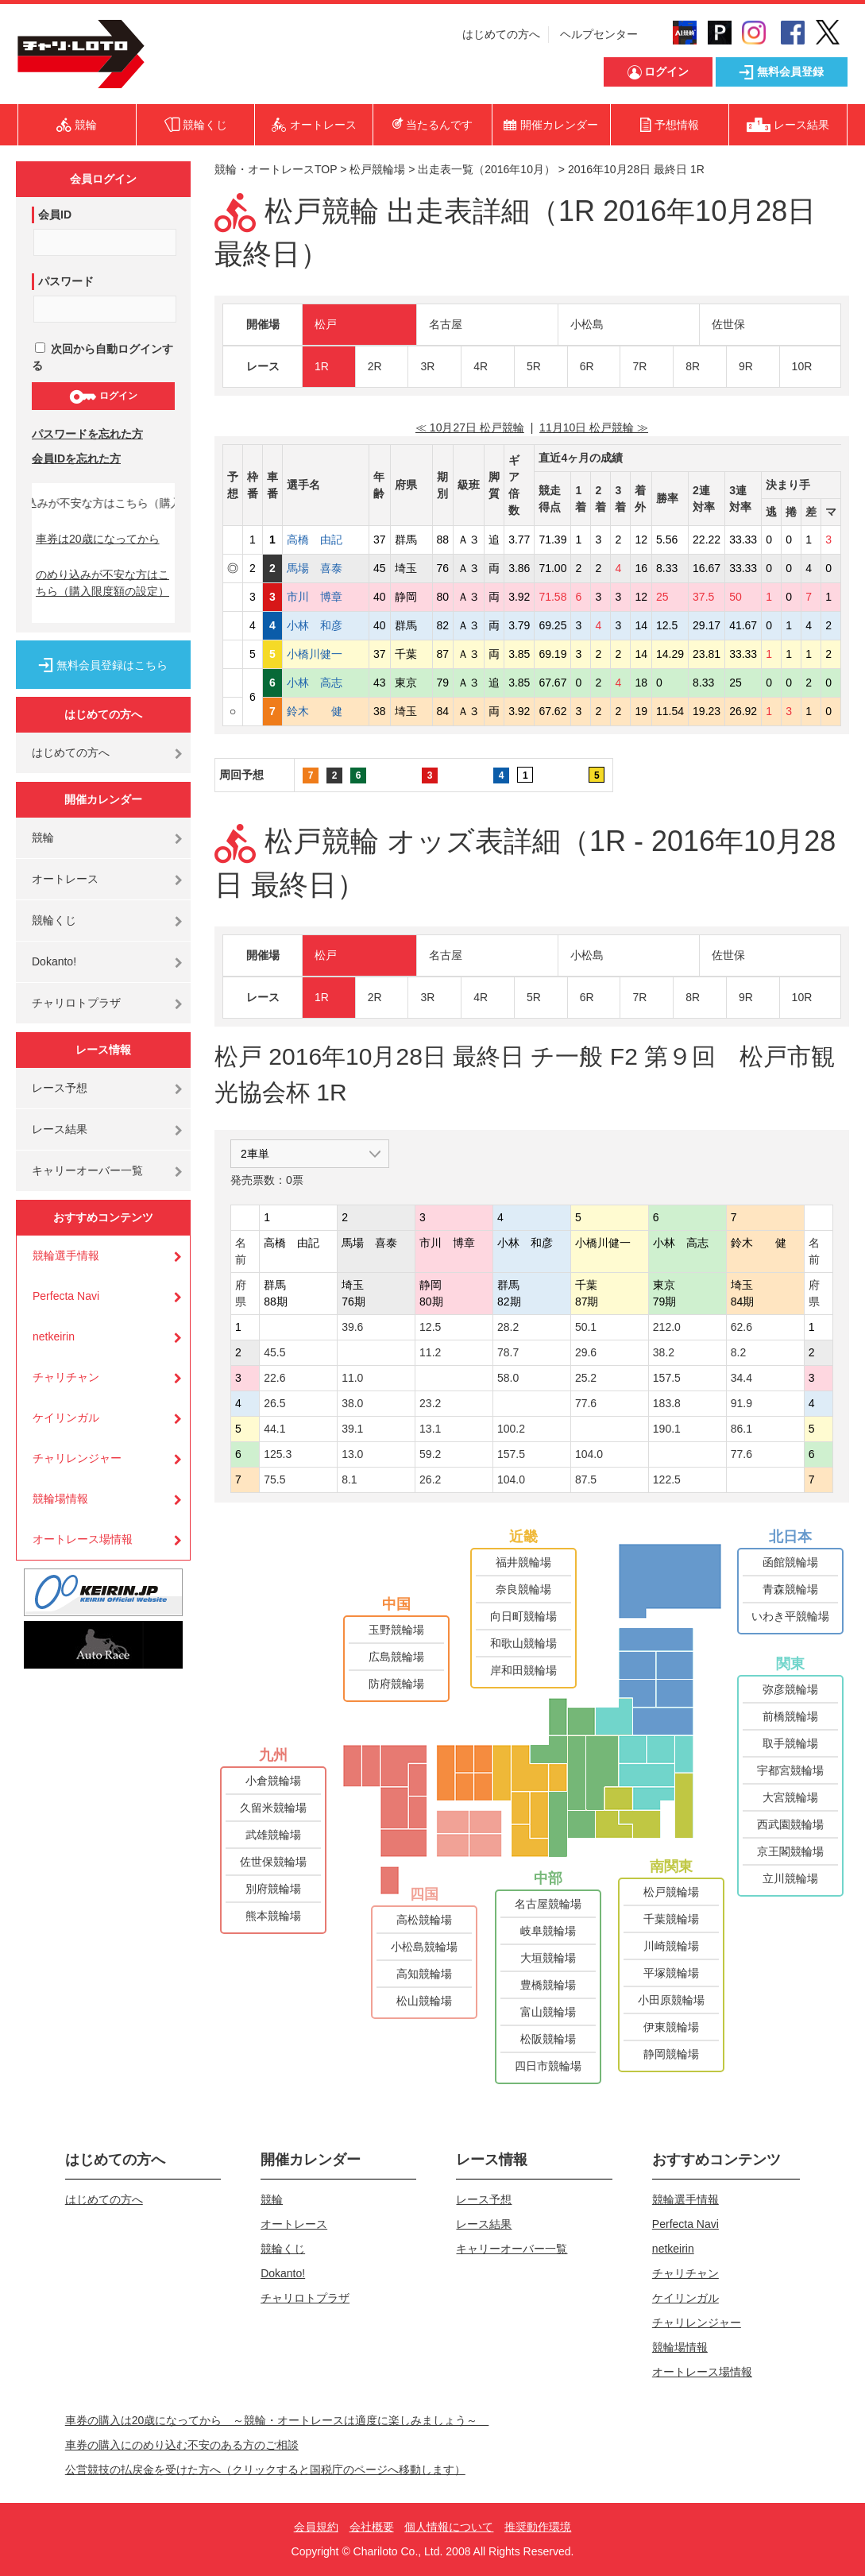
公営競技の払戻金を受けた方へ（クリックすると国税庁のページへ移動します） (265, 2469)
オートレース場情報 (83, 1539)
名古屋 (445, 324)
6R (587, 366)
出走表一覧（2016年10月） (486, 169)
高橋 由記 (326, 539)
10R (802, 366)
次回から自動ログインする (102, 357)
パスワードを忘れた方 (87, 433)
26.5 (274, 1403)
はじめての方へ (501, 34)
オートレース (65, 878)
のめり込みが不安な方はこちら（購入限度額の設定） (102, 583)
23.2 (430, 1403)
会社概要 (371, 2526)
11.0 (352, 1377)
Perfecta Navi (66, 1296)
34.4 (741, 1377)
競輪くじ (54, 920)
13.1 (430, 1428)
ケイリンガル (66, 1417)
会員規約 (316, 2526)
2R (375, 366)
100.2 (511, 1428)
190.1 (667, 1428)
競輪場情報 (60, 1498)
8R (692, 366)
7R (639, 366)
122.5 (667, 1479)
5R (534, 366)
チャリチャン (66, 1377)
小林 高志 (326, 682)
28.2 (508, 1327)
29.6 (586, 1352)
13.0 (352, 1454)
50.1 (586, 1327)
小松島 (587, 324)
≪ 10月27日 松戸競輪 (469, 427)
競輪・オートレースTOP (275, 169)
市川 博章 (326, 596)
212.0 (667, 1327)
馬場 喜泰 (326, 568)
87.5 (586, 1479)
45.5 (274, 1352)
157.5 (667, 1377)
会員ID (54, 214)
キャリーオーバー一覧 (87, 1170)
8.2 (738, 1352)
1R (322, 366)
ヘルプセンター (599, 34)
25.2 (586, 1377)
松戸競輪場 (377, 169)
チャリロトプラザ (76, 1002)
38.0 (352, 1403)
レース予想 (59, 1087)
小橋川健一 (326, 654)
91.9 (741, 1403)
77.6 (586, 1403)
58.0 (508, 1377)
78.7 (508, 1352)
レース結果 (59, 1129)
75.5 (274, 1479)
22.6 (274, 1377)
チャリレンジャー (77, 1458)
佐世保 (728, 324)
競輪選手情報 (66, 1255)
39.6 (352, 1327)
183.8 (667, 1403)
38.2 (663, 1352)
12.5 (430, 1327)
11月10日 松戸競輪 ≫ (593, 427)
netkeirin (54, 1336)
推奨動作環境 (537, 2526)
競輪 (43, 837)
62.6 (741, 1327)
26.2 (430, 1479)
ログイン (103, 396)
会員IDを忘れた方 (76, 458)
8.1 (349, 1479)
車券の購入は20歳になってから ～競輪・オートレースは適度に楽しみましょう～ (277, 2420)
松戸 (326, 324)
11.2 (430, 1352)
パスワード (66, 281)
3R (427, 366)
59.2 (430, 1454)
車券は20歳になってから (98, 538)
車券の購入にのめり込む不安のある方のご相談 (182, 2445)
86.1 (741, 1428)
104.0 (589, 1454)
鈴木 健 (326, 711)
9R (746, 366)
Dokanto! (54, 961)
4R (480, 366)
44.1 (274, 1428)
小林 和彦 (326, 625)
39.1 (352, 1428)
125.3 (278, 1454)
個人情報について (448, 2526)
